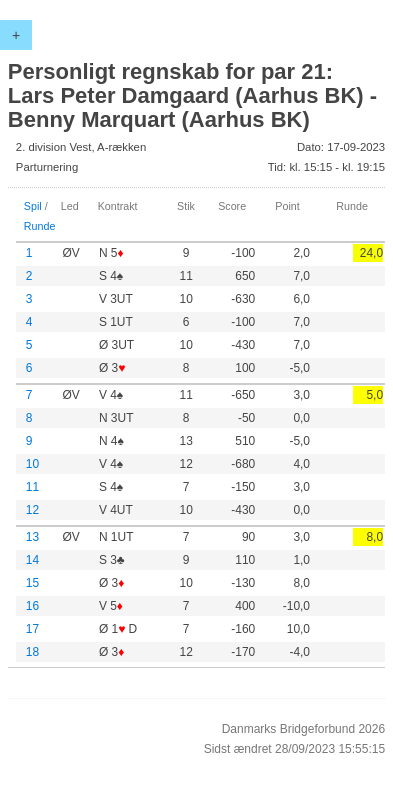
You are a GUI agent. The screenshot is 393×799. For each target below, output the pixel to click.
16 (32, 606)
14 (32, 560)
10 (32, 464)
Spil (33, 206)
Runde (40, 226)
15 (32, 583)
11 (32, 487)
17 (32, 629)
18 (32, 652)
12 (32, 510)
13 (32, 537)
